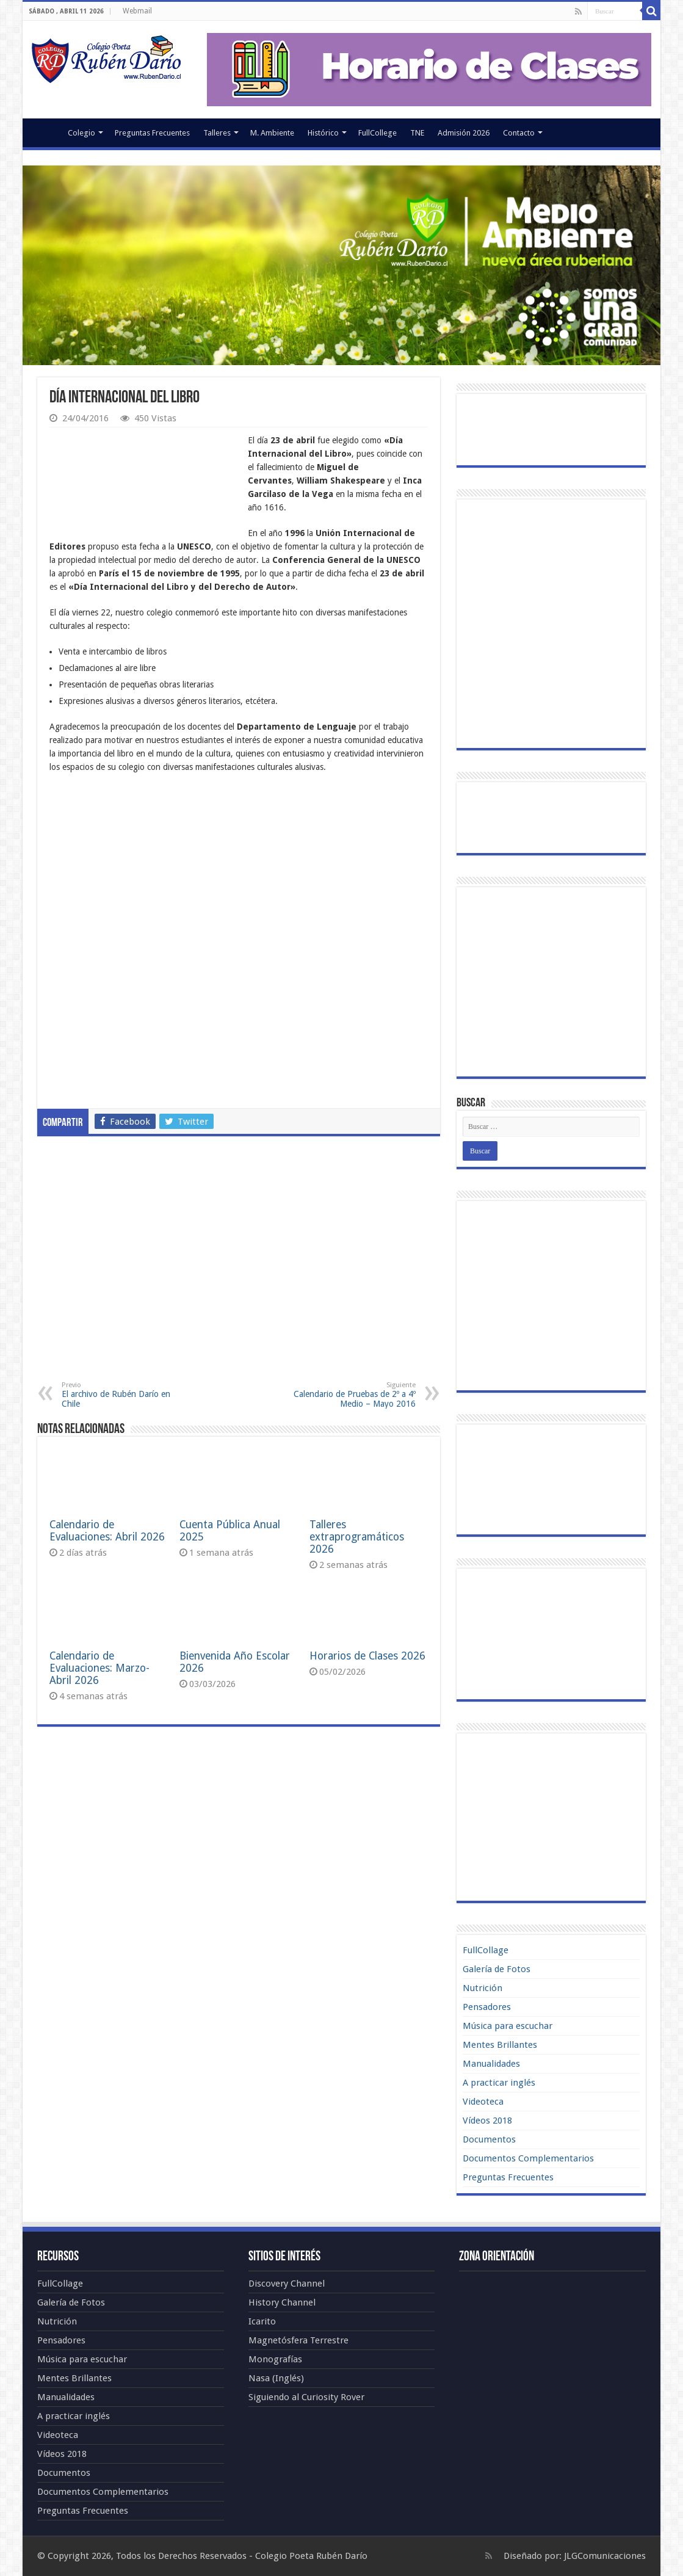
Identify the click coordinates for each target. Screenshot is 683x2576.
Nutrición (482, 1988)
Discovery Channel (286, 2283)
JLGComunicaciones (605, 2555)
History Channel (282, 2302)
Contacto (519, 132)
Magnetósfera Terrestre (298, 2340)
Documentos (489, 2139)
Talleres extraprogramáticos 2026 (356, 1536)
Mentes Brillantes (500, 2044)
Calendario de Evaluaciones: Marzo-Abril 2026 (99, 1668)
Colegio (81, 132)
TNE (417, 132)
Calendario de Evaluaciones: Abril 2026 (107, 1530)
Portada (44, 131)
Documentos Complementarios (528, 2158)
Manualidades (491, 2063)
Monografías (275, 2359)
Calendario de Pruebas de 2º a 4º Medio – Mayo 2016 (353, 1395)
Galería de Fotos (496, 1969)
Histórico (323, 132)
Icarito (262, 2321)
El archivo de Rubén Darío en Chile (124, 1395)
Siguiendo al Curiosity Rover (306, 2397)
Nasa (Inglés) (276, 2378)
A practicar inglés (499, 2082)
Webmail (137, 11)
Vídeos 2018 (487, 2120)
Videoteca (483, 2101)
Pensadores (487, 2006)
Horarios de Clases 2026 (367, 1656)
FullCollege (377, 132)
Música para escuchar (507, 2025)
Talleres (217, 132)
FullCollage (485, 1950)
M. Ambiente (272, 132)
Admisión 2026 (464, 132)
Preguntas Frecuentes (152, 132)
